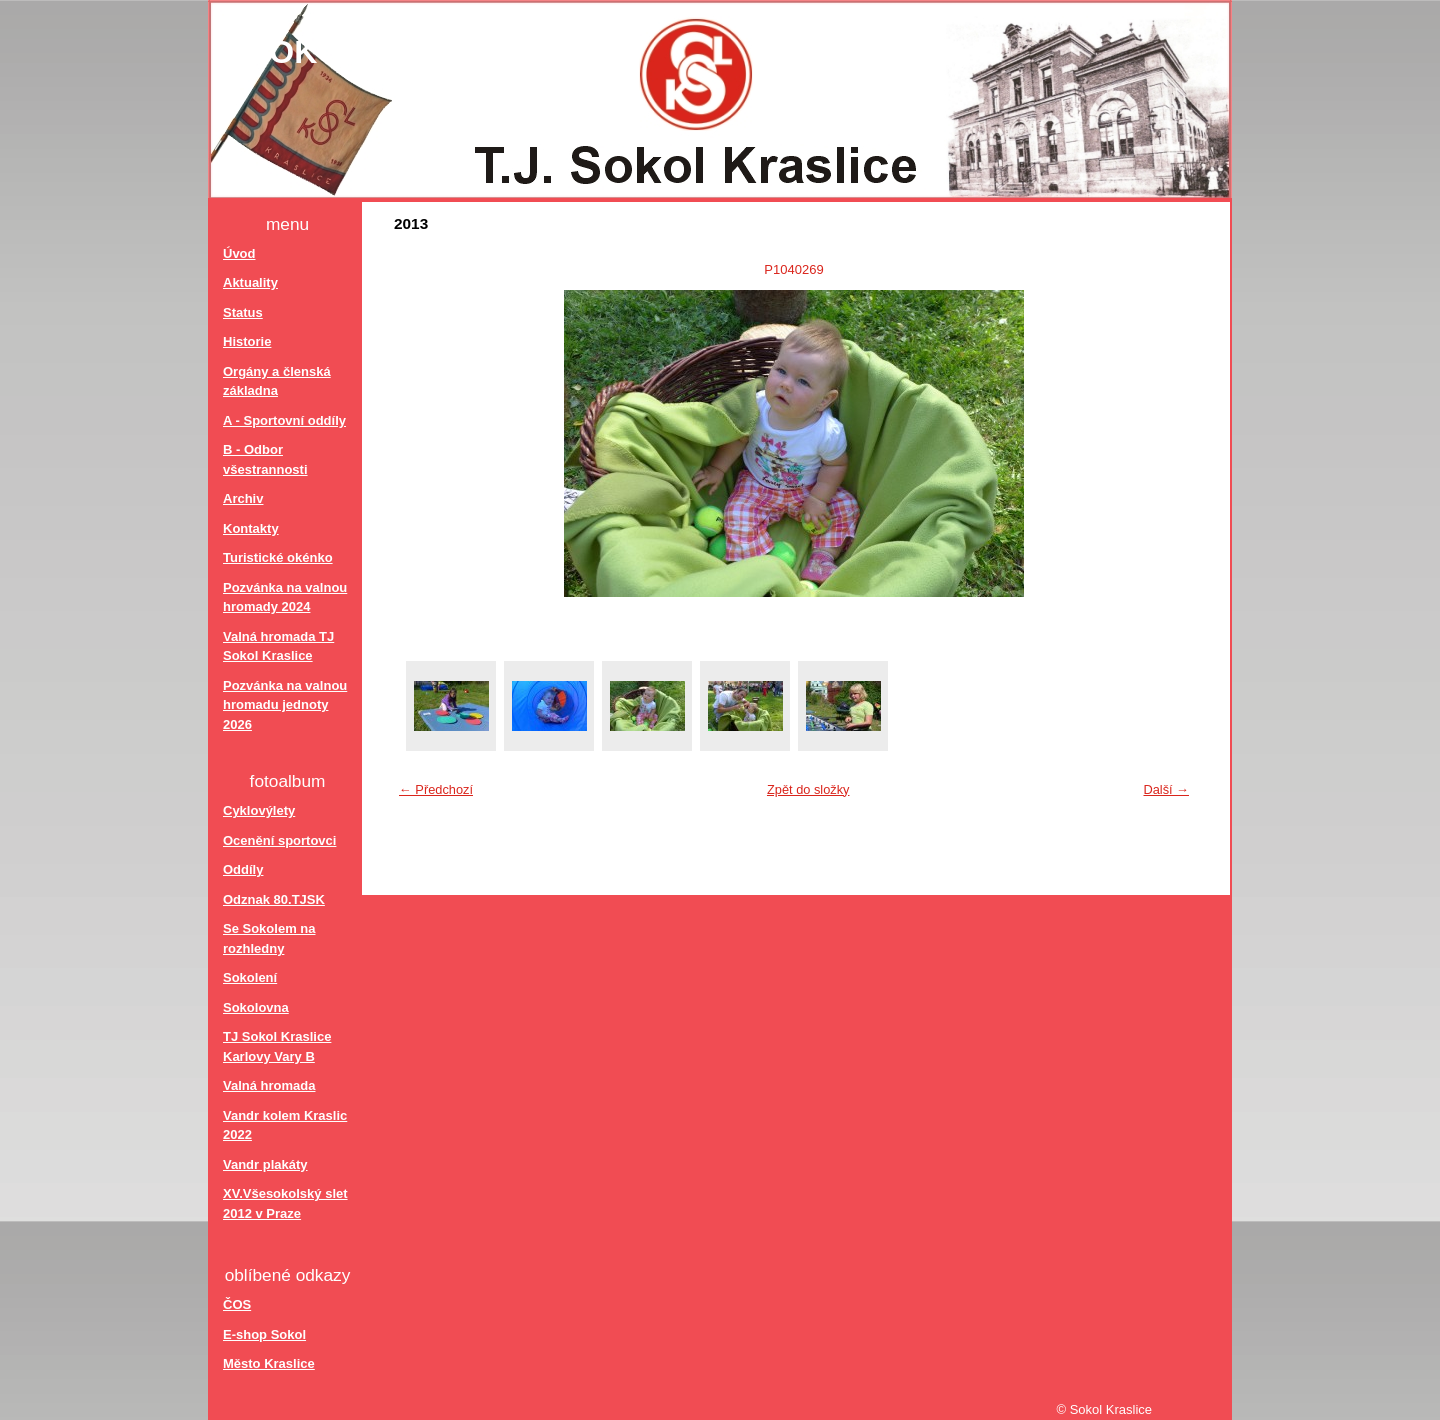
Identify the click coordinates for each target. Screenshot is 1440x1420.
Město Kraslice (269, 1363)
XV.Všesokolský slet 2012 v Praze (285, 1203)
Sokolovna (256, 1007)
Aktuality (250, 282)
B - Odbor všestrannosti (265, 459)
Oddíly (243, 869)
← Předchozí (436, 789)
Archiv (243, 498)
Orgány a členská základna (277, 381)
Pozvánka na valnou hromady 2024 (285, 597)
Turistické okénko (278, 557)
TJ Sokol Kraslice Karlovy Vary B (277, 1046)
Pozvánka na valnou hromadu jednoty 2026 (285, 705)
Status (243, 312)
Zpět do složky (808, 789)
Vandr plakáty (265, 1164)
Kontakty (251, 528)
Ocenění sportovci (279, 840)
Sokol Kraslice (391, 52)
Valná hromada (269, 1085)
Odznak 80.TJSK (274, 899)
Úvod (239, 253)
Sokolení (250, 977)
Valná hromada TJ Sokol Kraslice (278, 646)
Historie (247, 341)
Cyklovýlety (259, 810)
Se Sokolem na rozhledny (269, 938)
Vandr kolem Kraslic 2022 (285, 1125)
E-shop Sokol (264, 1334)
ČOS (237, 1304)
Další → (1166, 789)
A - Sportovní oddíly (284, 420)
